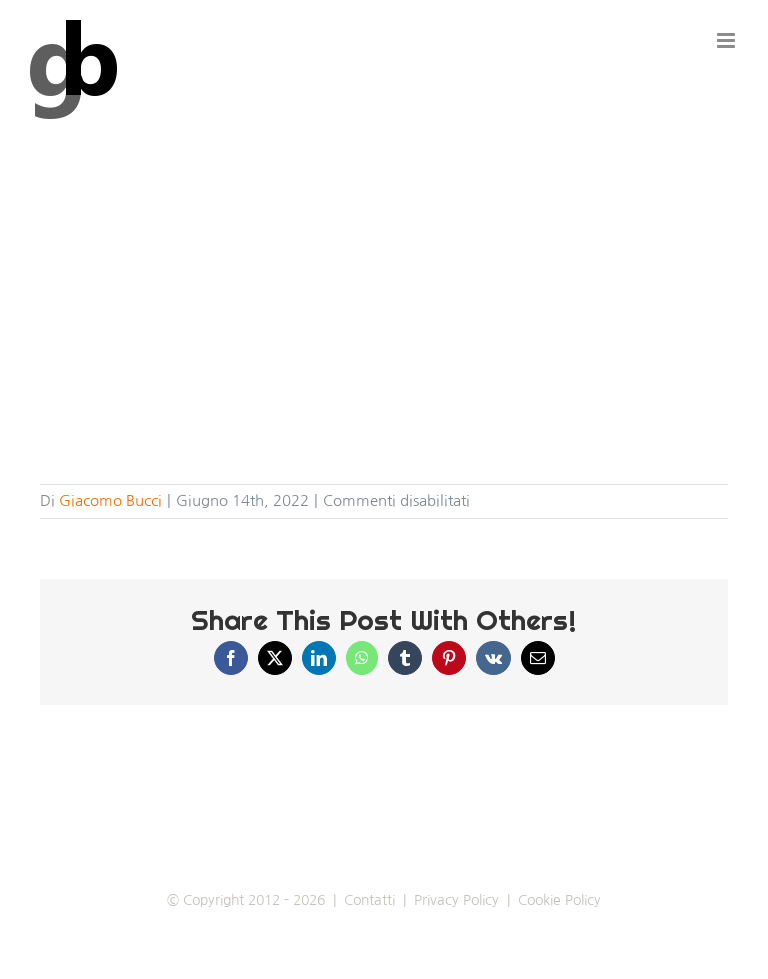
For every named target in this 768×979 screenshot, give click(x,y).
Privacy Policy (456, 900)
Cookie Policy (559, 900)
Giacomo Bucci (110, 500)
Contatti (369, 900)
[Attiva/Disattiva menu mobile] (727, 40)
